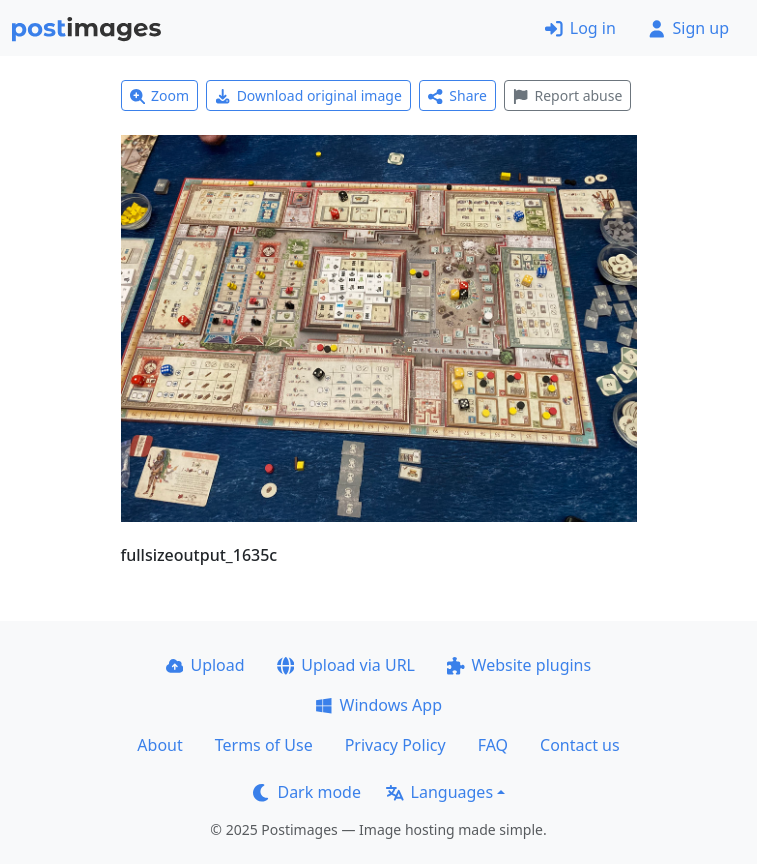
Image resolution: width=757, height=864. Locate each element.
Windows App (378, 705)
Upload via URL (346, 665)
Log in (580, 28)
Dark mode (307, 792)
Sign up (688, 28)
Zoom (160, 95)
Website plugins (519, 665)
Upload (205, 665)
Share (457, 95)
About (159, 745)
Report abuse (567, 95)
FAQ (493, 745)
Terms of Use (264, 745)
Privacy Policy (395, 745)
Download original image (308, 95)
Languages (439, 792)
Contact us (580, 745)
